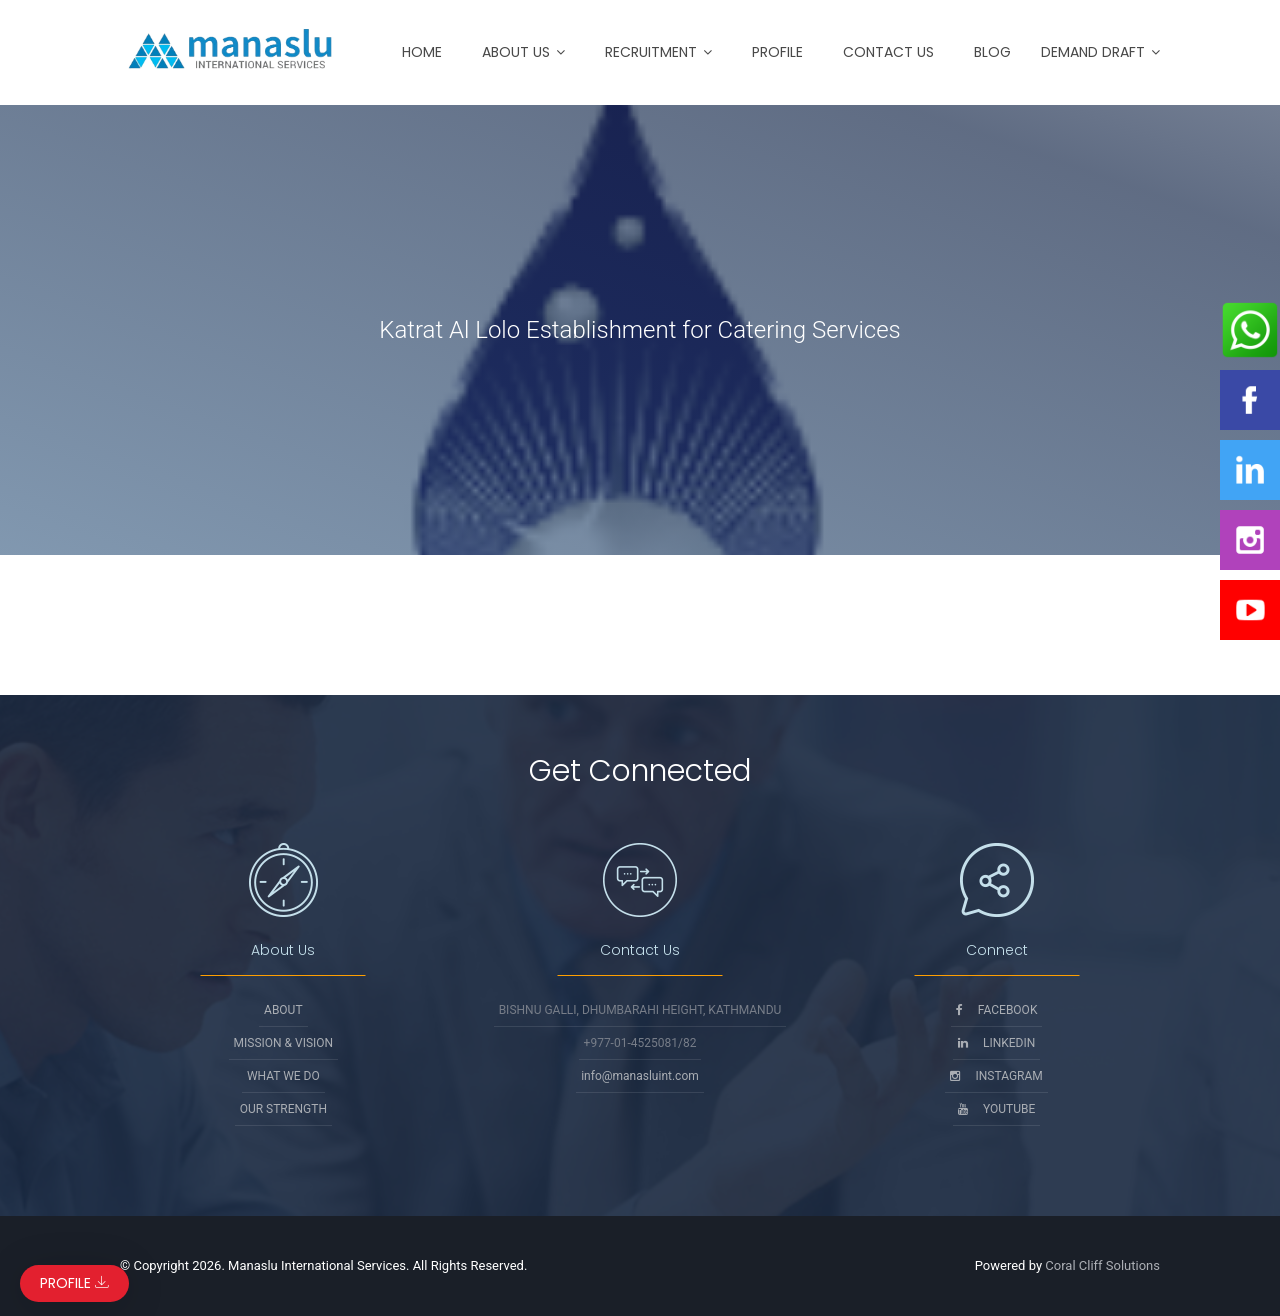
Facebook (997, 1010)
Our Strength (283, 1109)
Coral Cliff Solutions (1102, 1265)
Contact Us (888, 52)
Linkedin (996, 1043)
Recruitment (651, 52)
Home (422, 52)
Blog (992, 52)
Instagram (996, 1076)
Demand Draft (1093, 52)
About (283, 1010)
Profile (777, 52)
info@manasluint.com (640, 1076)
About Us (516, 52)
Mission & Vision (284, 1043)
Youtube (996, 1109)
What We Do (283, 1076)
